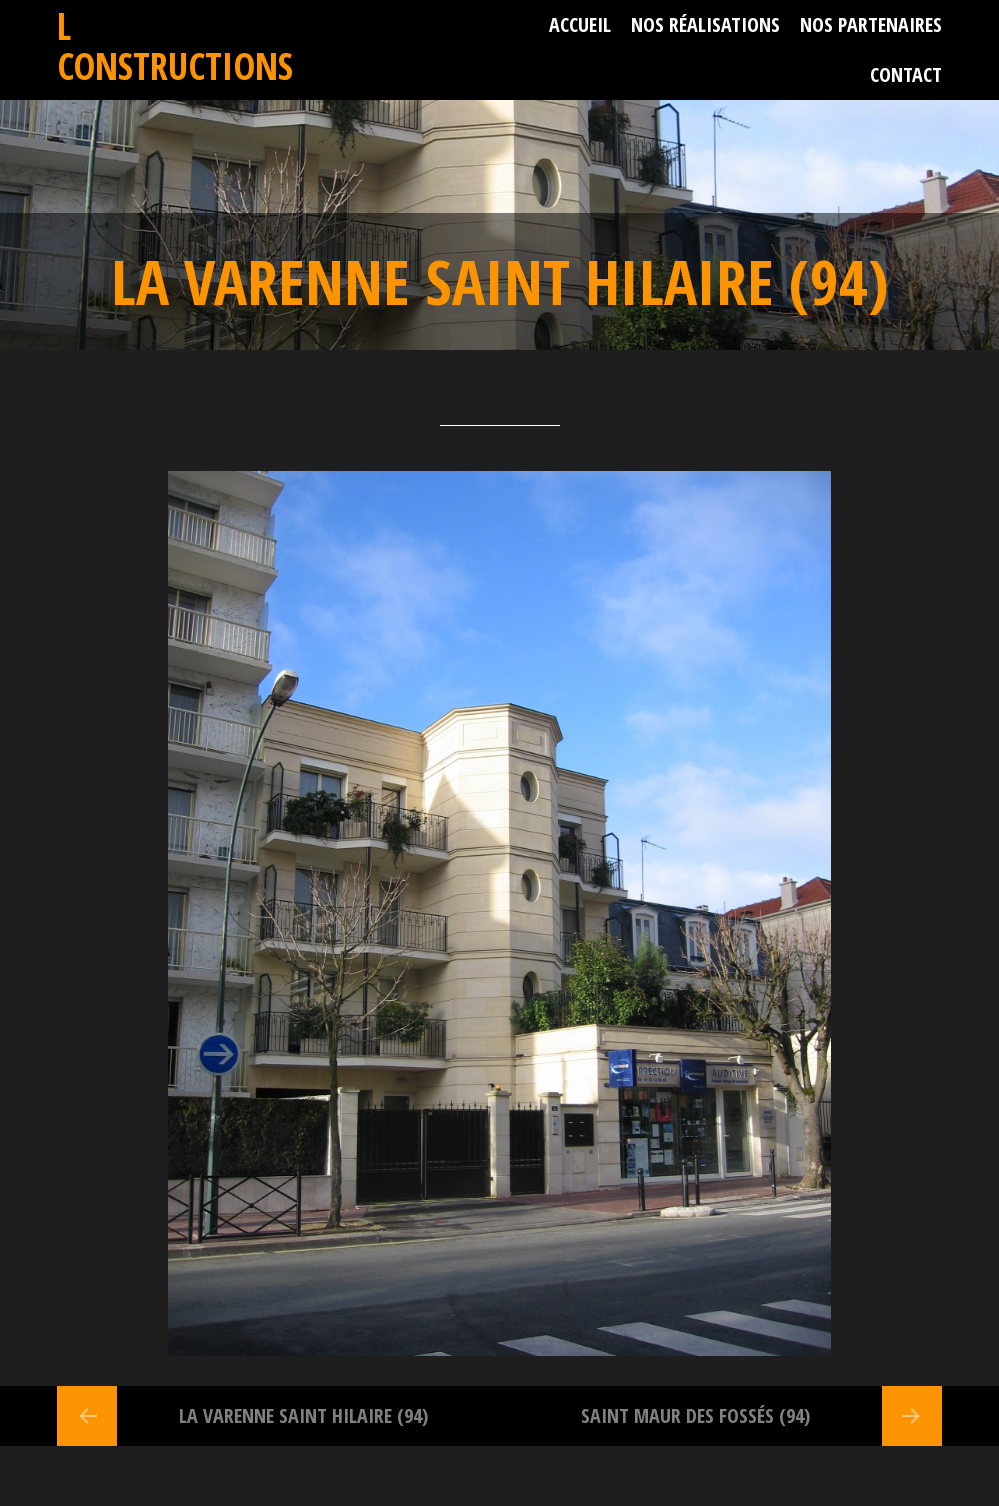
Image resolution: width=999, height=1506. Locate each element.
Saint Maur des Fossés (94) (695, 1415)
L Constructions (175, 45)
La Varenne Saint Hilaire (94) (303, 1415)
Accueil (580, 24)
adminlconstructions (555, 395)
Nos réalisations (705, 24)
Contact (906, 74)
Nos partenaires (871, 24)
